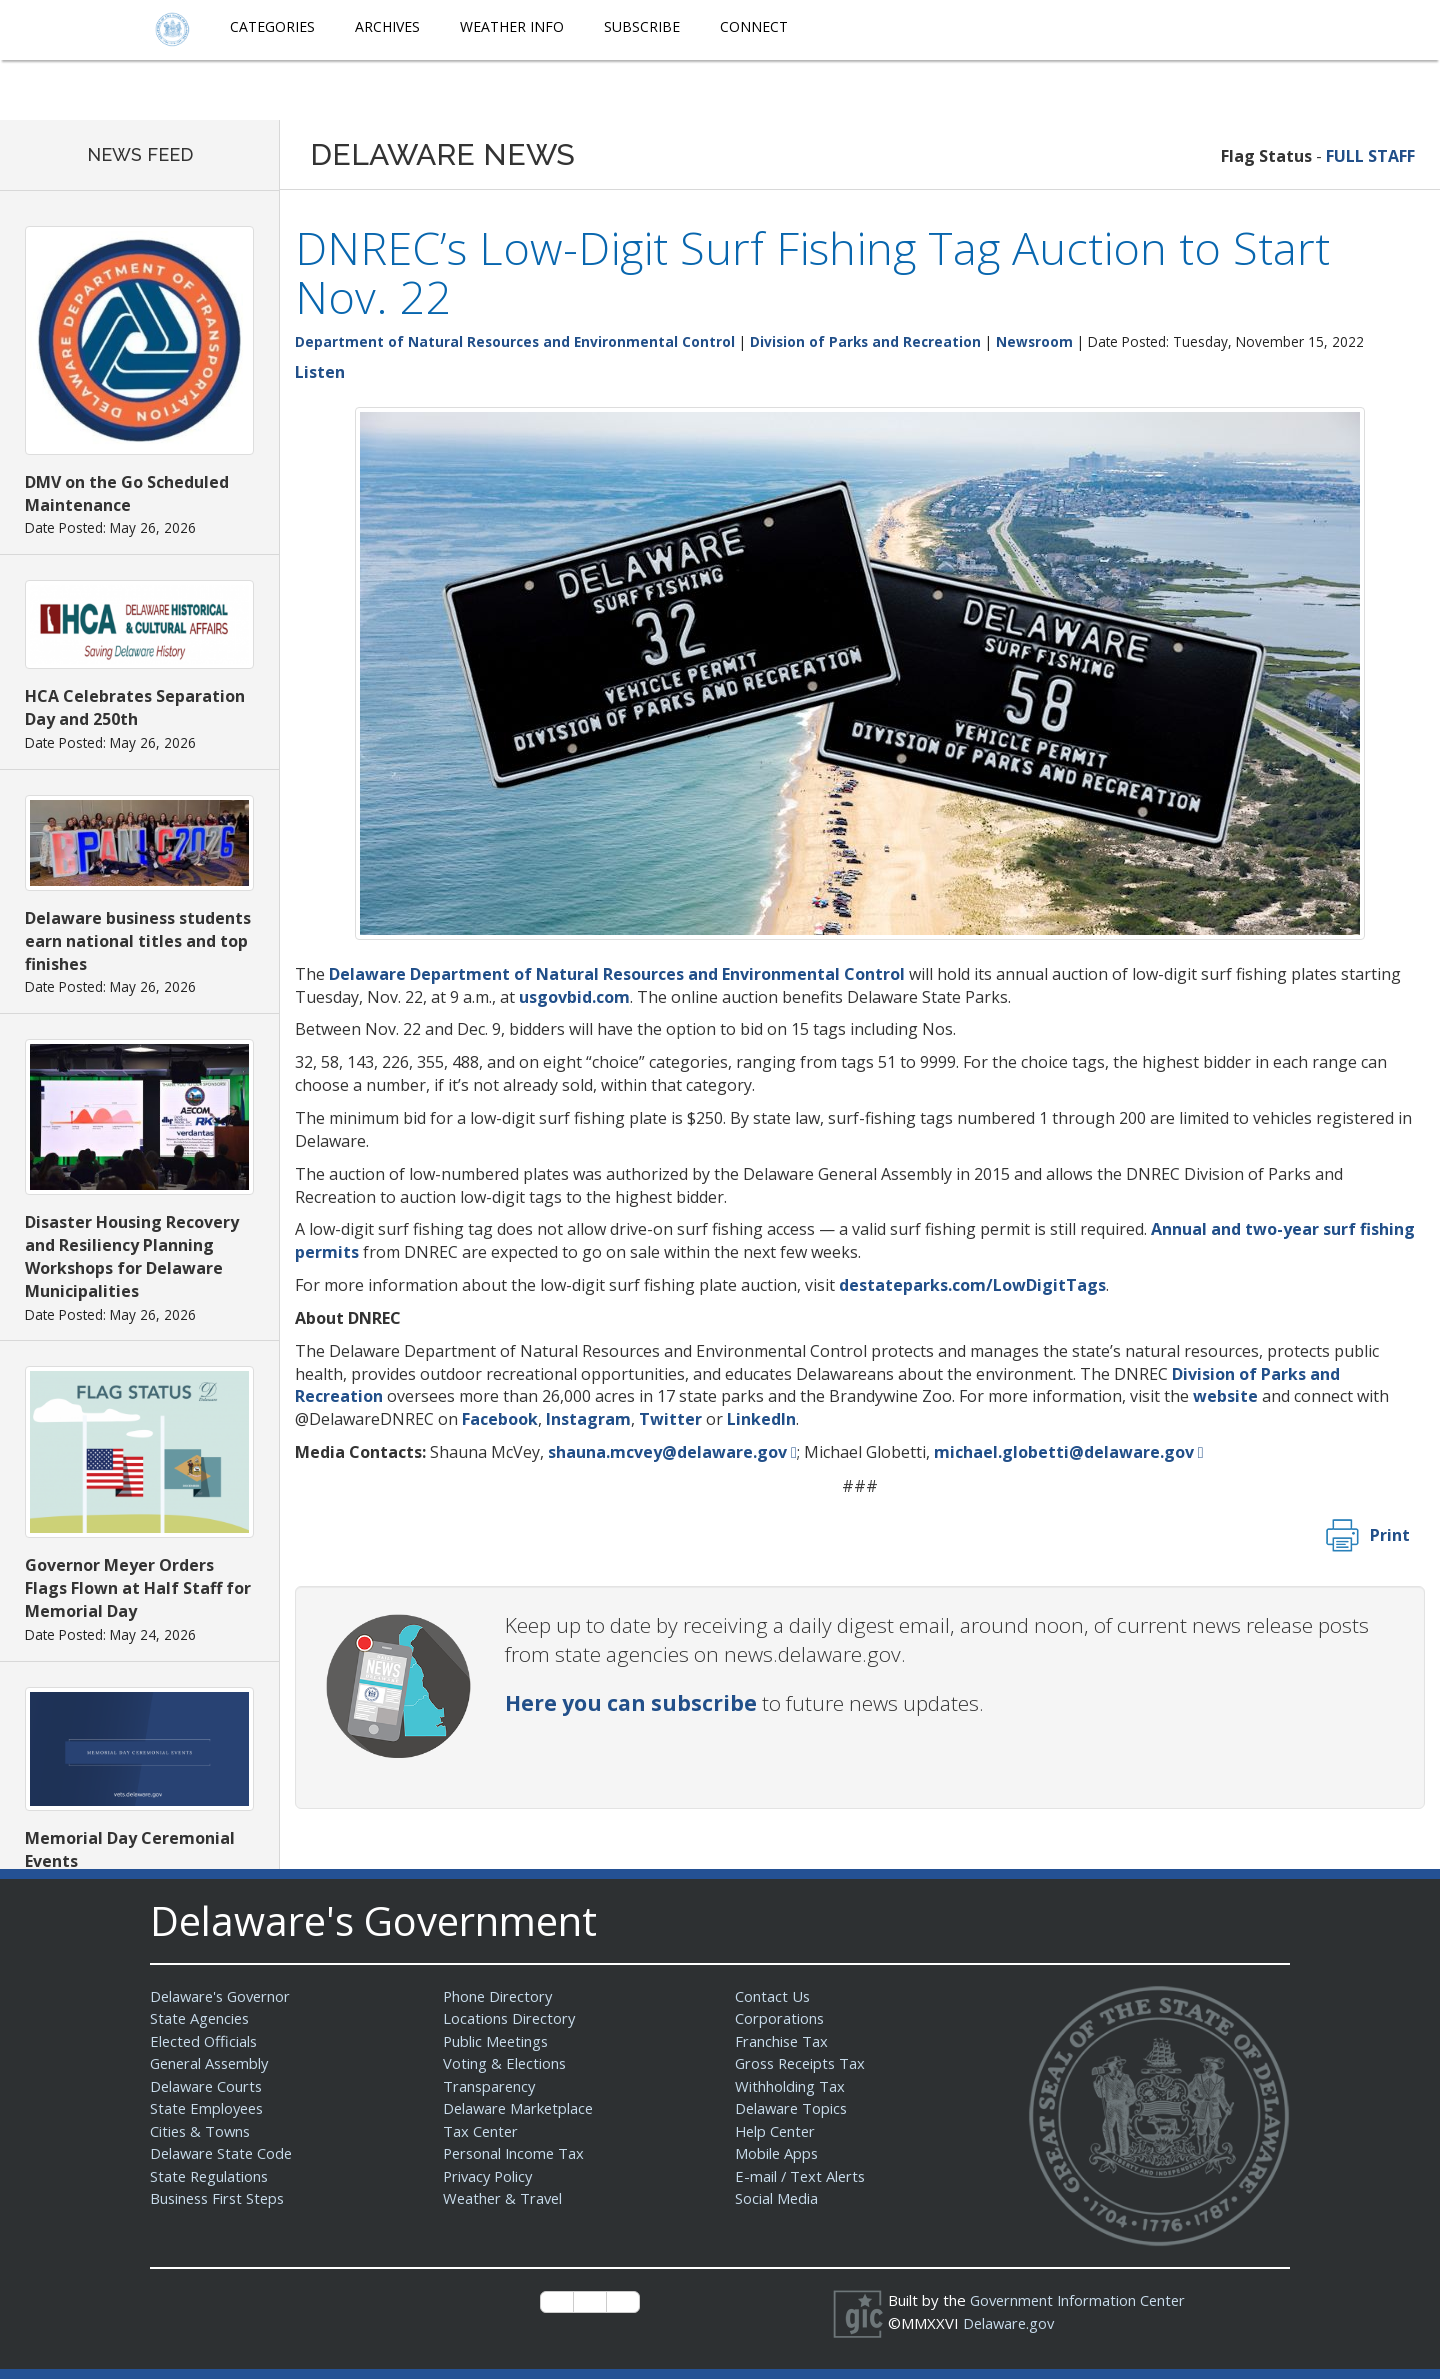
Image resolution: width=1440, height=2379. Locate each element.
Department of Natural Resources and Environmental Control (515, 341)
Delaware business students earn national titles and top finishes (138, 941)
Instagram (588, 1419)
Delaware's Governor (223, 1996)
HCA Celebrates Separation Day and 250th (135, 707)
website (1225, 1396)
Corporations (780, 2018)
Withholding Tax (790, 2086)
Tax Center (481, 2131)
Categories (272, 26)
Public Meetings (497, 2041)
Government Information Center (1081, 2300)
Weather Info (512, 26)
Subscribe (642, 26)
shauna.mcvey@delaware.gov (667, 1452)
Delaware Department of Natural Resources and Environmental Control (617, 974)
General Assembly (212, 2063)
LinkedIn (761, 1419)
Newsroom (1034, 341)
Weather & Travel (504, 2198)
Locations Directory (510, 2018)
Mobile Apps (777, 2153)
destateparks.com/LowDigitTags (972, 1285)
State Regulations (211, 2176)
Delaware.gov (1010, 2323)
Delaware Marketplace (520, 2108)
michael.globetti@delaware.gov (1064, 1452)
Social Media (777, 2198)
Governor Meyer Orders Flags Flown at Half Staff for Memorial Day (138, 1588)
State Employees (209, 2108)
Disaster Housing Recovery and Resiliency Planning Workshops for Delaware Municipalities (132, 1256)
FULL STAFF (1370, 156)
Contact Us (773, 1996)
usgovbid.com (574, 997)
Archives (387, 26)
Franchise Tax (782, 2041)
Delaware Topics (793, 2108)
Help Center (777, 2131)
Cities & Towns (202, 2131)
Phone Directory (499, 1996)
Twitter (670, 1419)
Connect (754, 26)
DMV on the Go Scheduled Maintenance (127, 493)
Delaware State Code (223, 2153)
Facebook (500, 1419)
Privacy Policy (490, 2176)
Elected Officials (205, 2041)
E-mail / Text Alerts (802, 2176)
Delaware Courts (208, 2086)
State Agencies (201, 2018)
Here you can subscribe (631, 1703)
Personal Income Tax (516, 2153)
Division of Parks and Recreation (865, 341)
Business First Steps (220, 2198)
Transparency (490, 2086)
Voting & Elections (505, 2063)
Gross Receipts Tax (803, 2063)
